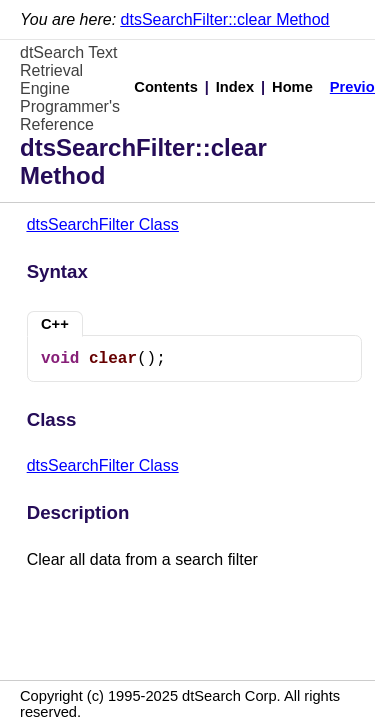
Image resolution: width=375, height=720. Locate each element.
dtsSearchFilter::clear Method (225, 19)
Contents (166, 87)
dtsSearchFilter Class (103, 224)
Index (235, 87)
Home (292, 87)
